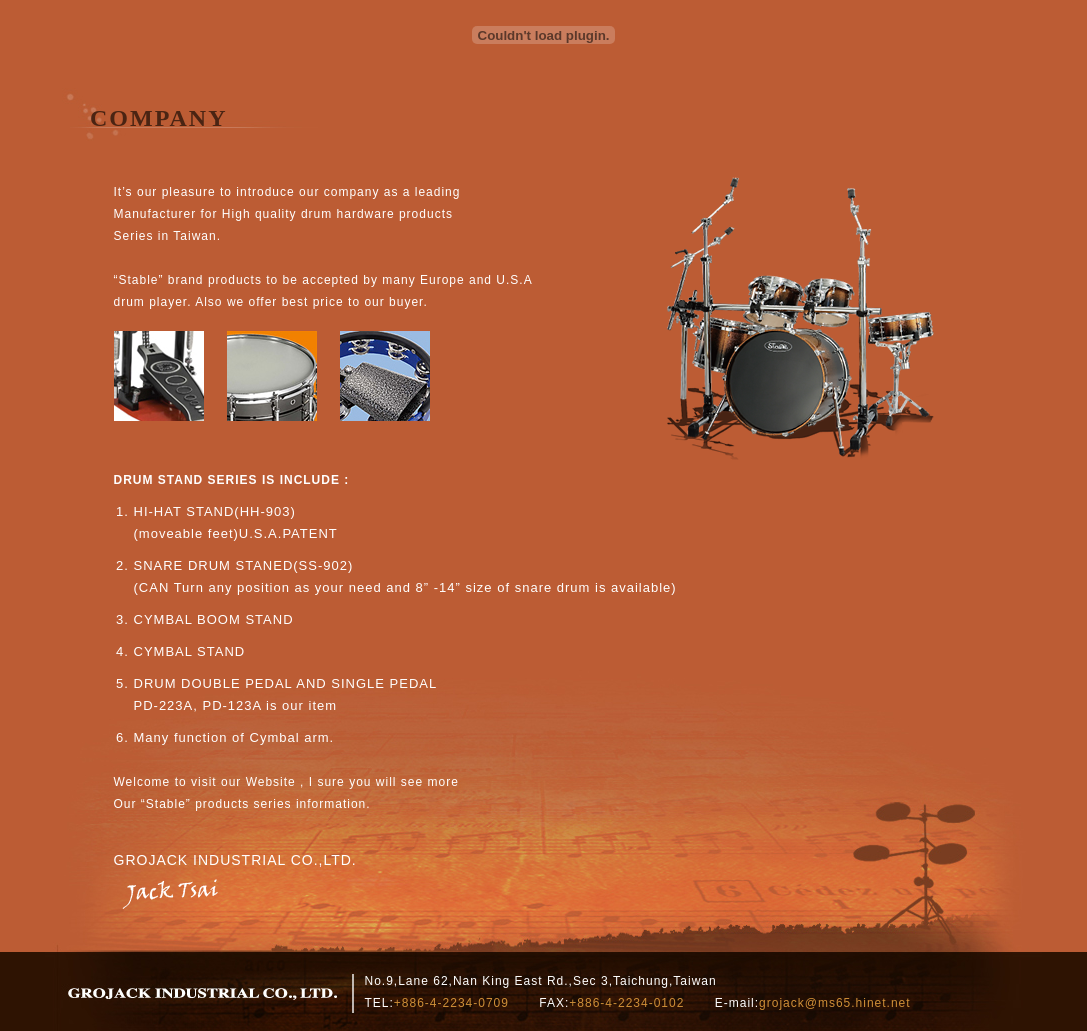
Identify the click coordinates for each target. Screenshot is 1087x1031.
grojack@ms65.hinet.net (835, 1003)
